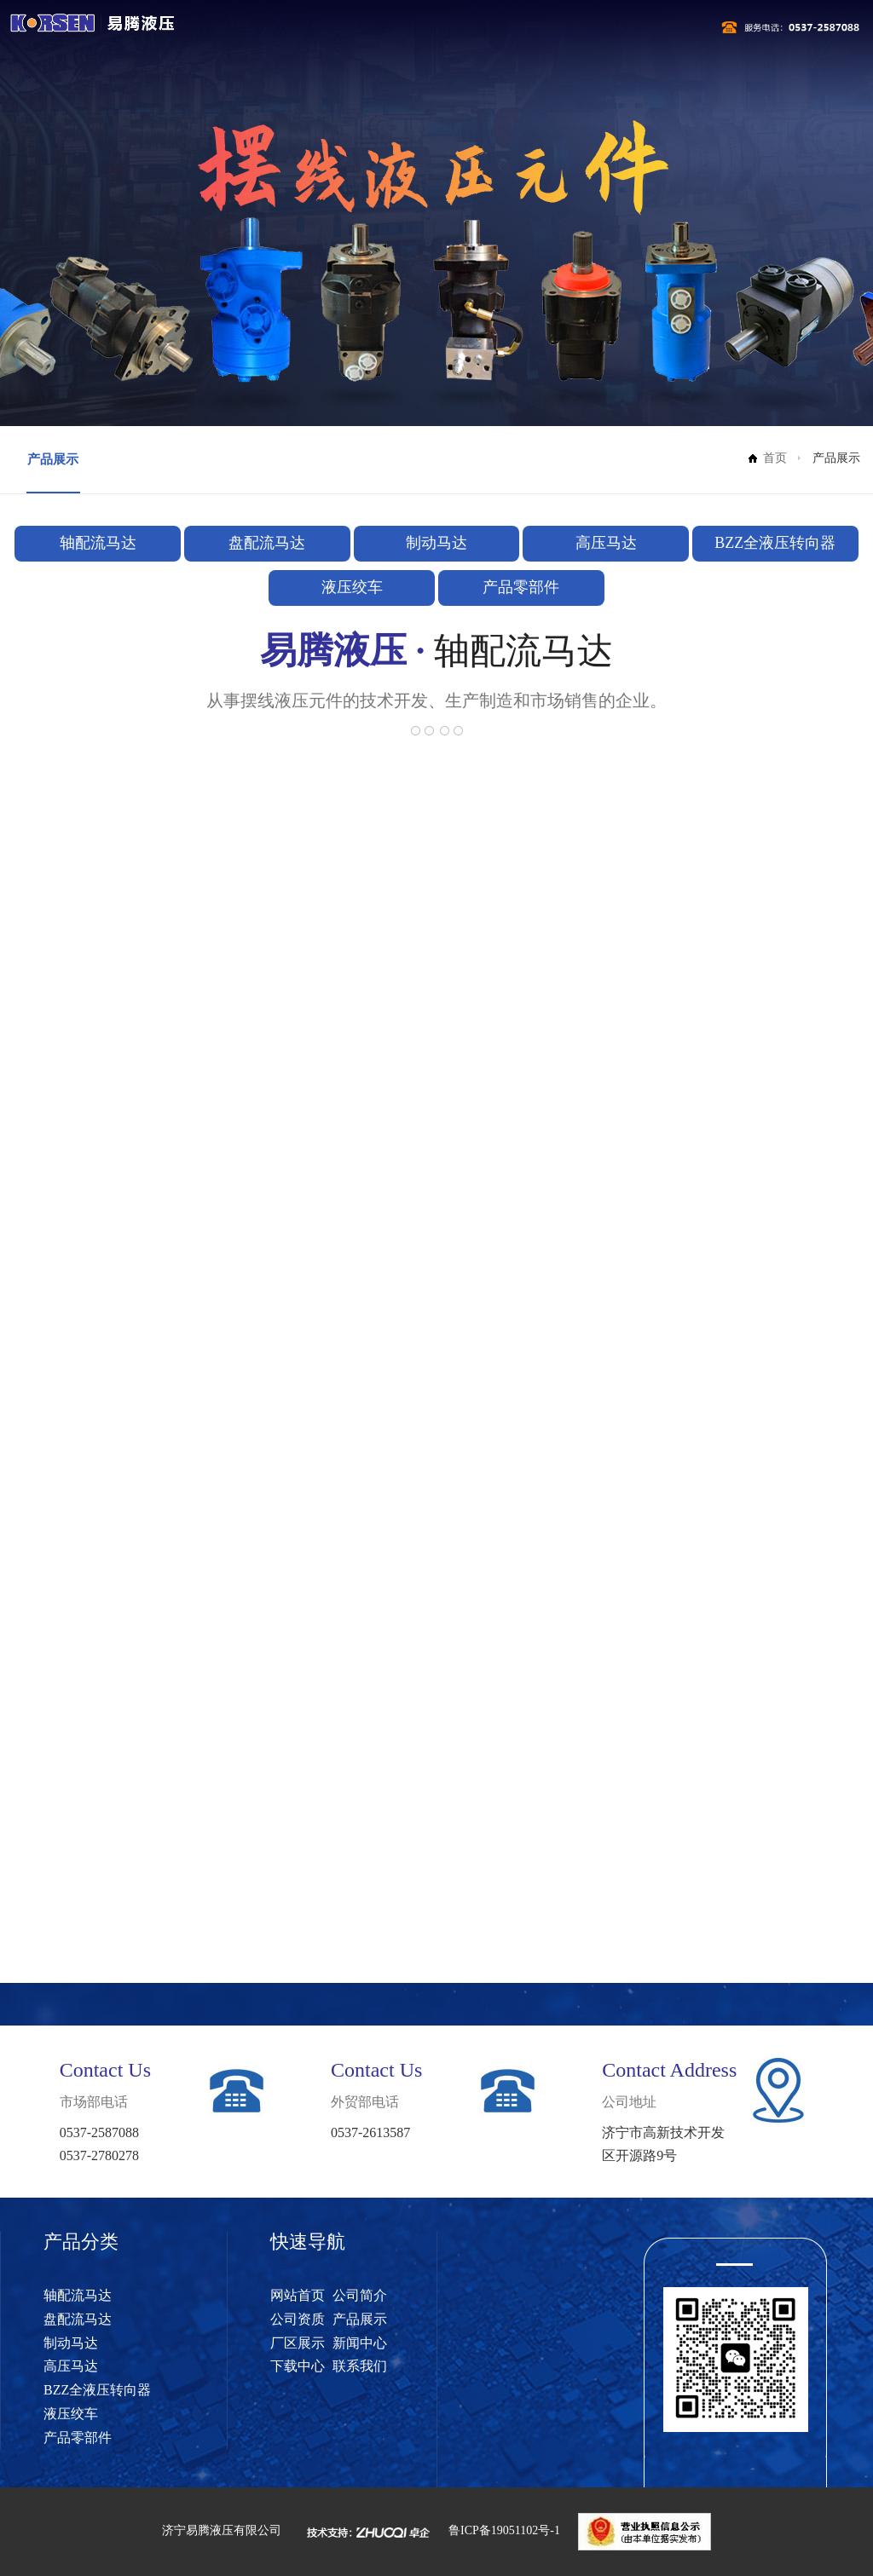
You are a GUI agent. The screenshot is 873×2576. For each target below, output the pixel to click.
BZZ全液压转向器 (774, 542)
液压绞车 (352, 587)
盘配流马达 (266, 542)
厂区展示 (656, 28)
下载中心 (346, 54)
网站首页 (243, 28)
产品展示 (552, 28)
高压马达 (606, 542)
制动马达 (436, 542)
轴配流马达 (98, 542)
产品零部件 (521, 587)
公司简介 (346, 28)
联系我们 (449, 54)
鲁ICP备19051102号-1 (504, 2530)
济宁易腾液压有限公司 (221, 2530)
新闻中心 (243, 54)
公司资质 (449, 28)
